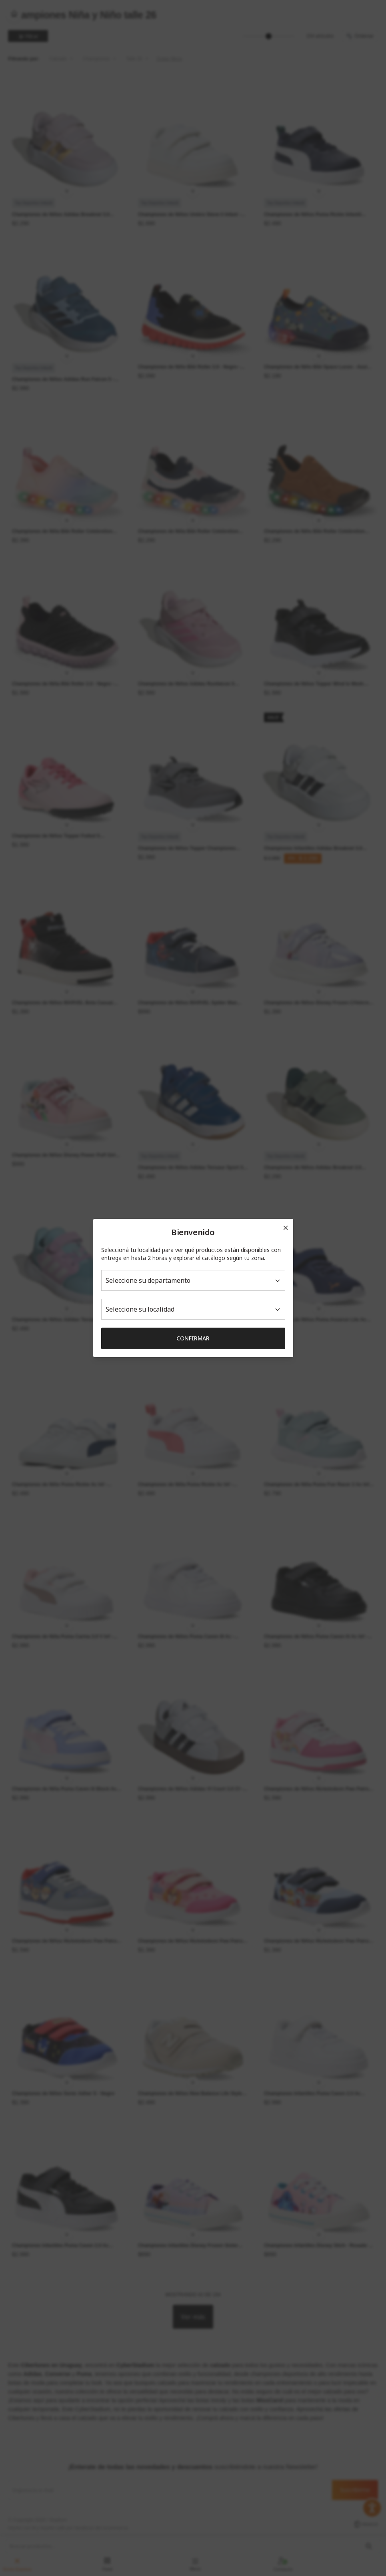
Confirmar (193, 1338)
